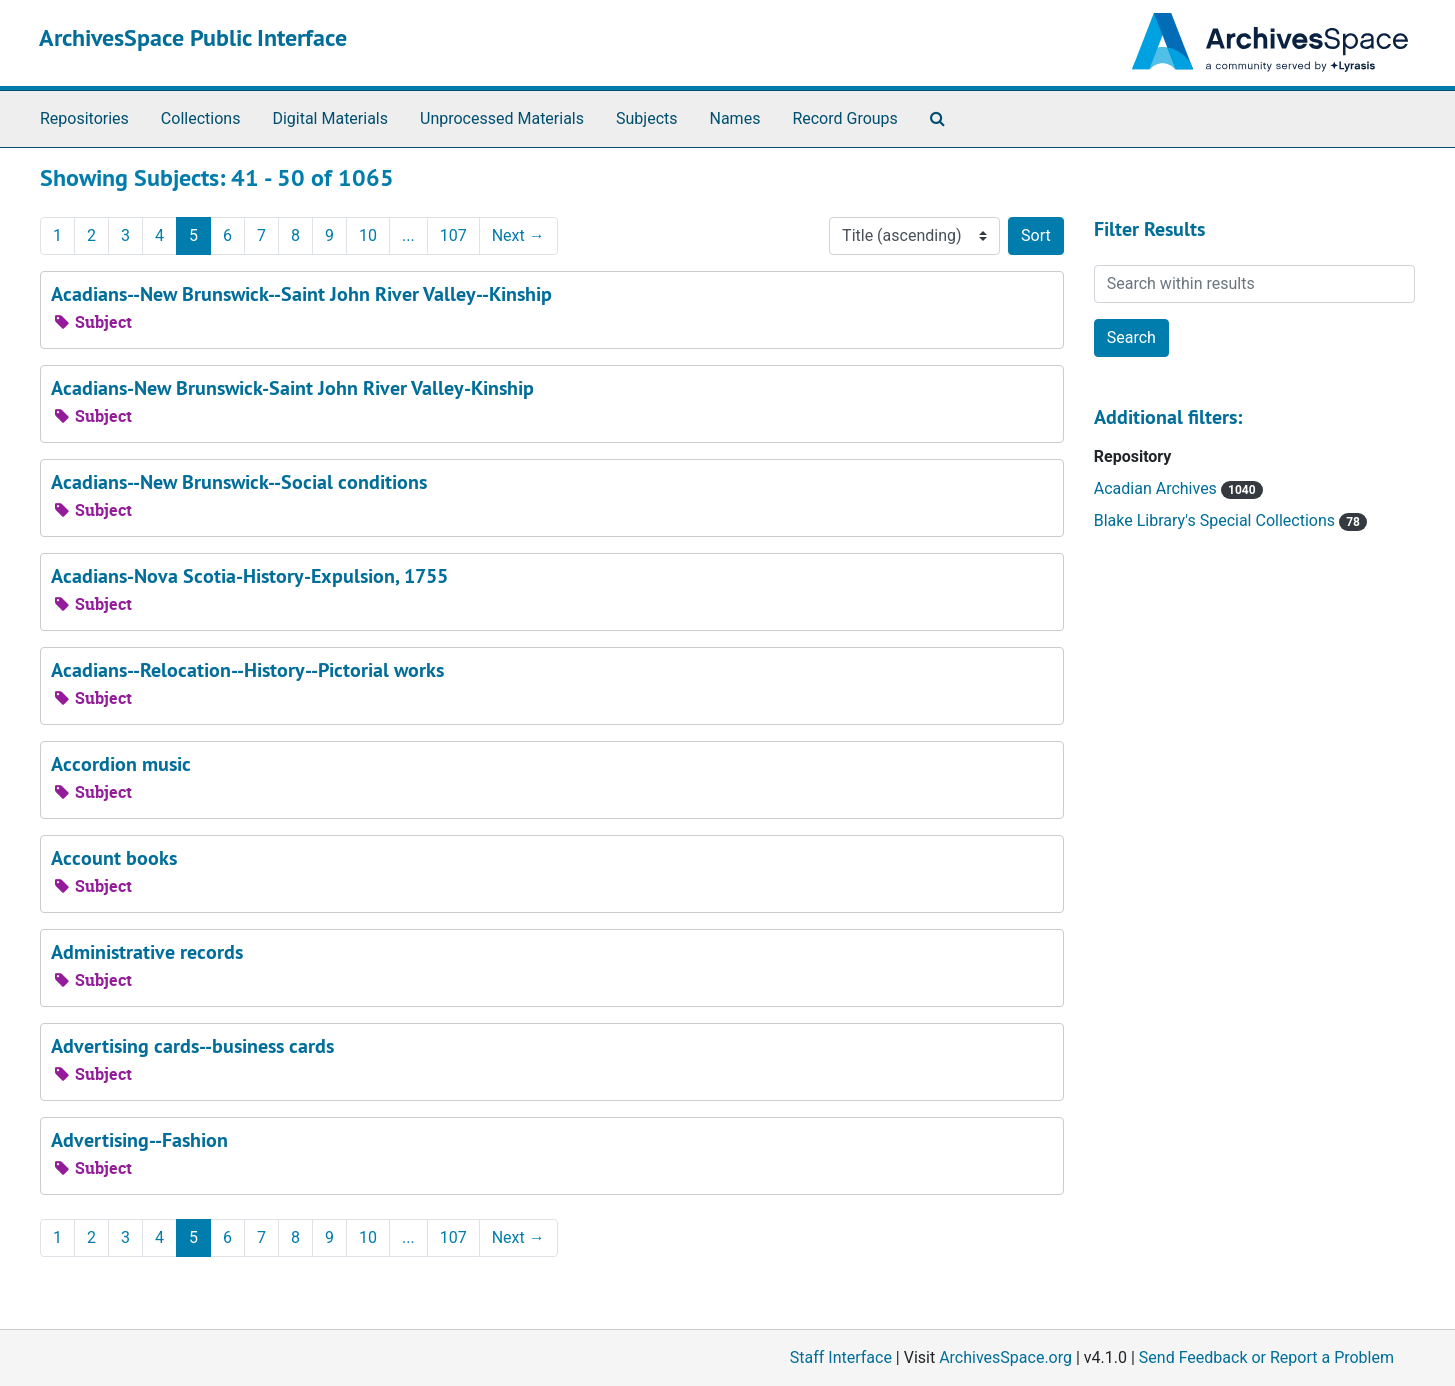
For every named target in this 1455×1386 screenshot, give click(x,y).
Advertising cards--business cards (192, 1046)
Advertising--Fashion (139, 1140)
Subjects (646, 118)
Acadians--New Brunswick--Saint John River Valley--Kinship (301, 294)
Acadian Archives (1157, 488)
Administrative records (147, 952)
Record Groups (844, 118)
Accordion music (121, 764)
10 (368, 235)
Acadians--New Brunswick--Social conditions (239, 482)
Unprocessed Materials (502, 118)
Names (735, 118)
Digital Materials (330, 118)
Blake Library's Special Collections (1216, 520)
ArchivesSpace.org (1005, 1357)
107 (453, 235)
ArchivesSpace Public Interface (193, 37)
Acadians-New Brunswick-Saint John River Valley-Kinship (292, 388)
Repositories (84, 118)
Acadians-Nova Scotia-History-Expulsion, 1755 (249, 576)
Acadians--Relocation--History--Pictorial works (247, 670)
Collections (201, 118)
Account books (114, 858)
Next (518, 235)
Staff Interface (841, 1357)
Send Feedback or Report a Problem (1266, 1357)
